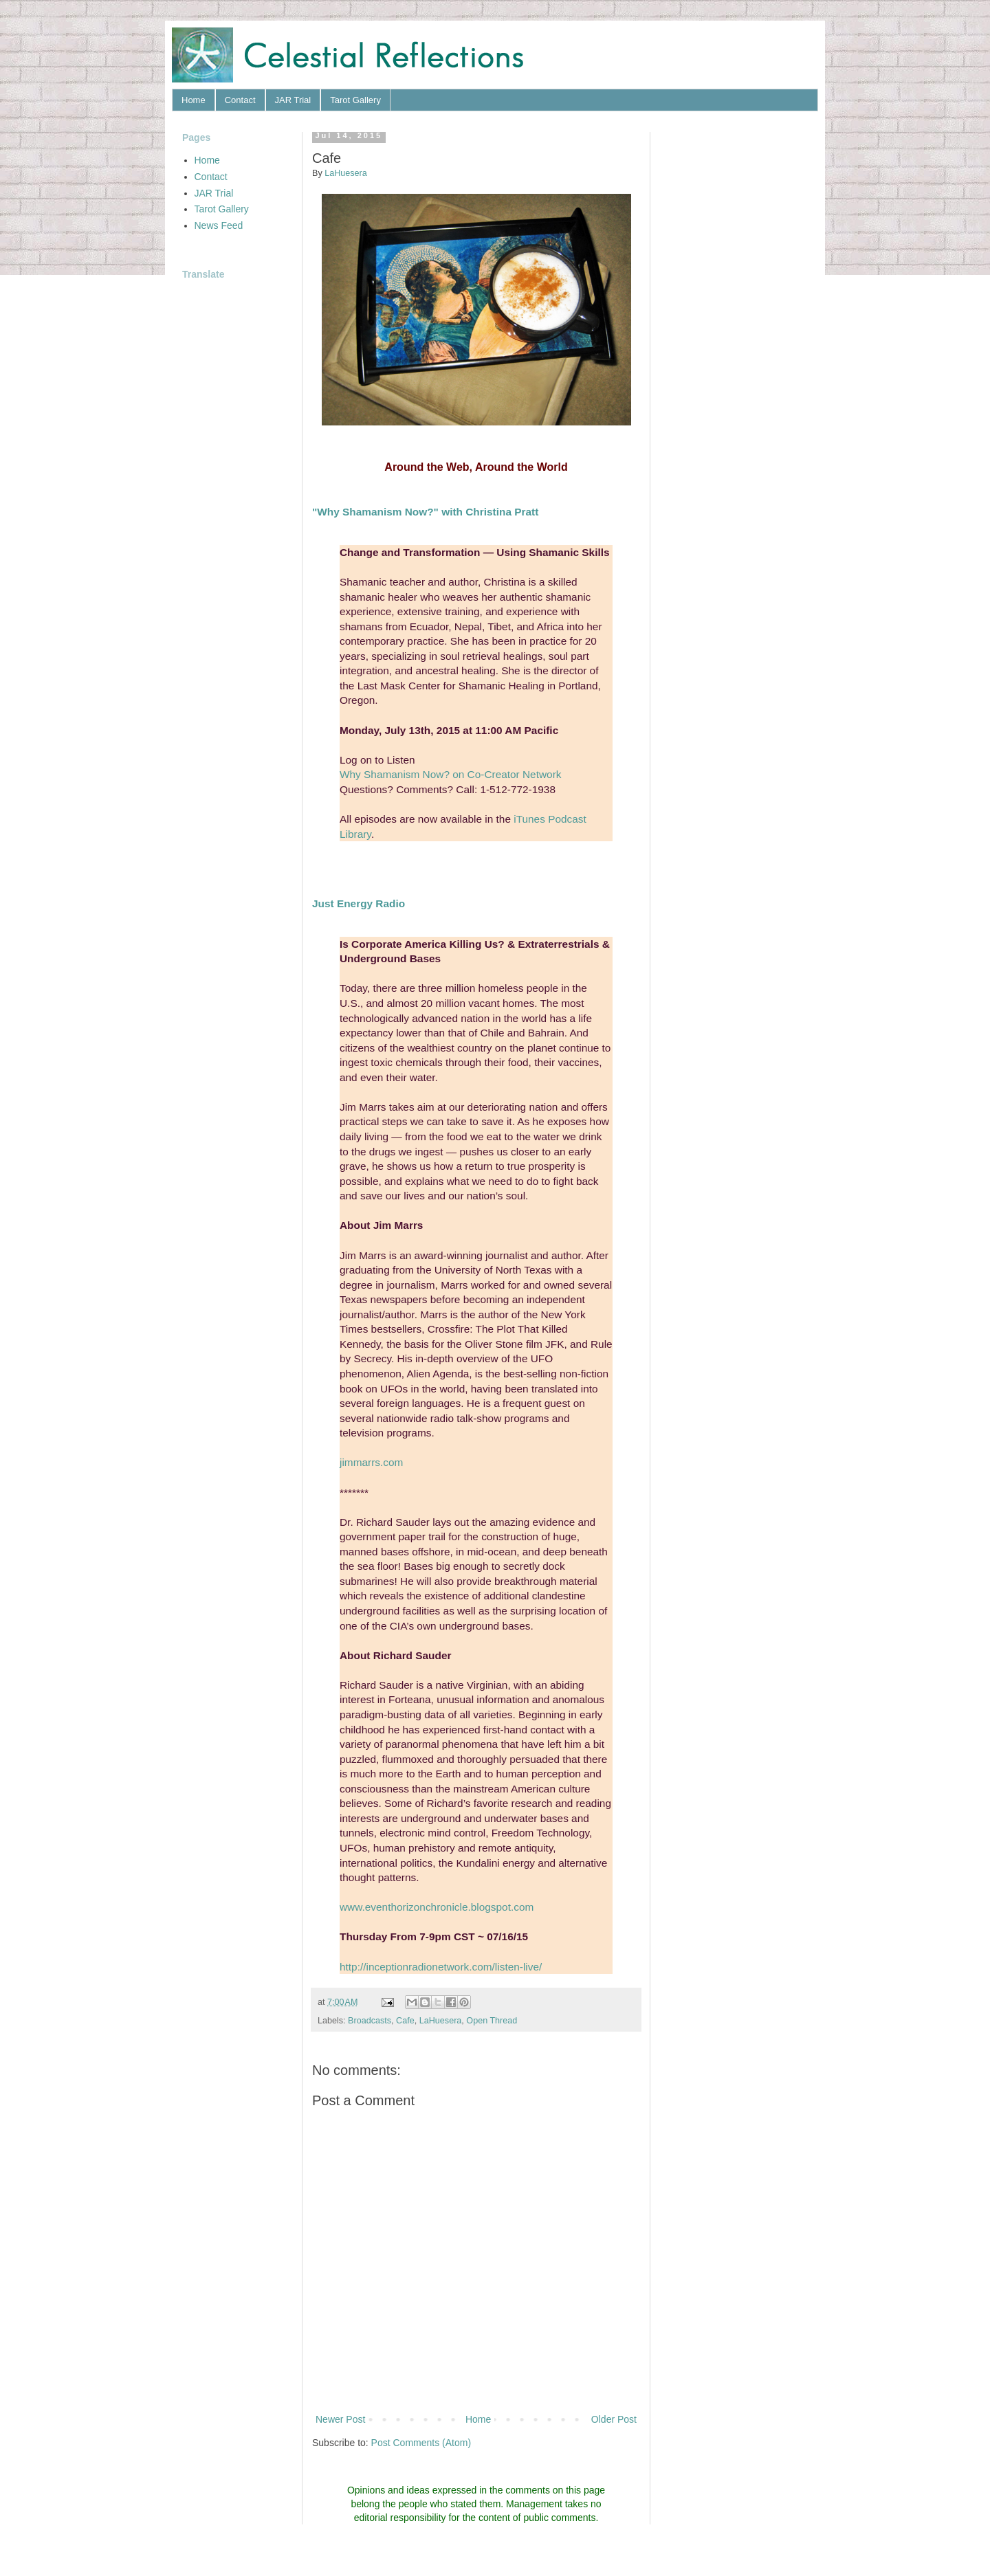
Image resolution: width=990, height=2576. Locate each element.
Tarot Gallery (355, 100)
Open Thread (491, 2020)
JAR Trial (293, 100)
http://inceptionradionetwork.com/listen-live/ (441, 1967)
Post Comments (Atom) (421, 2442)
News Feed (219, 225)
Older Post (614, 2419)
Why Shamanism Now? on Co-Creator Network (450, 774)
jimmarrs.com (371, 1462)
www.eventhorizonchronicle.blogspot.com (437, 1907)
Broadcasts (369, 2020)
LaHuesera (440, 2020)
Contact (240, 100)
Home (194, 100)
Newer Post (340, 2419)
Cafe (405, 2020)
